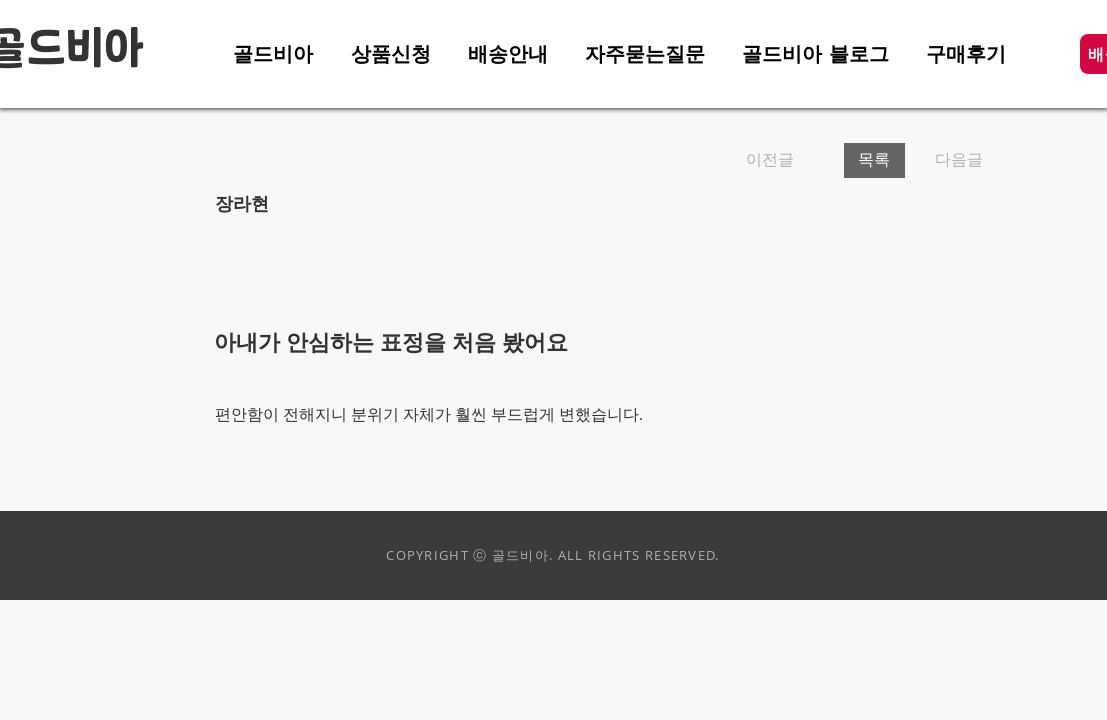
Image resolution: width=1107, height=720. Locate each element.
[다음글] (952, 160)
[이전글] (787, 160)
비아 (105, 50)
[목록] (874, 160)
